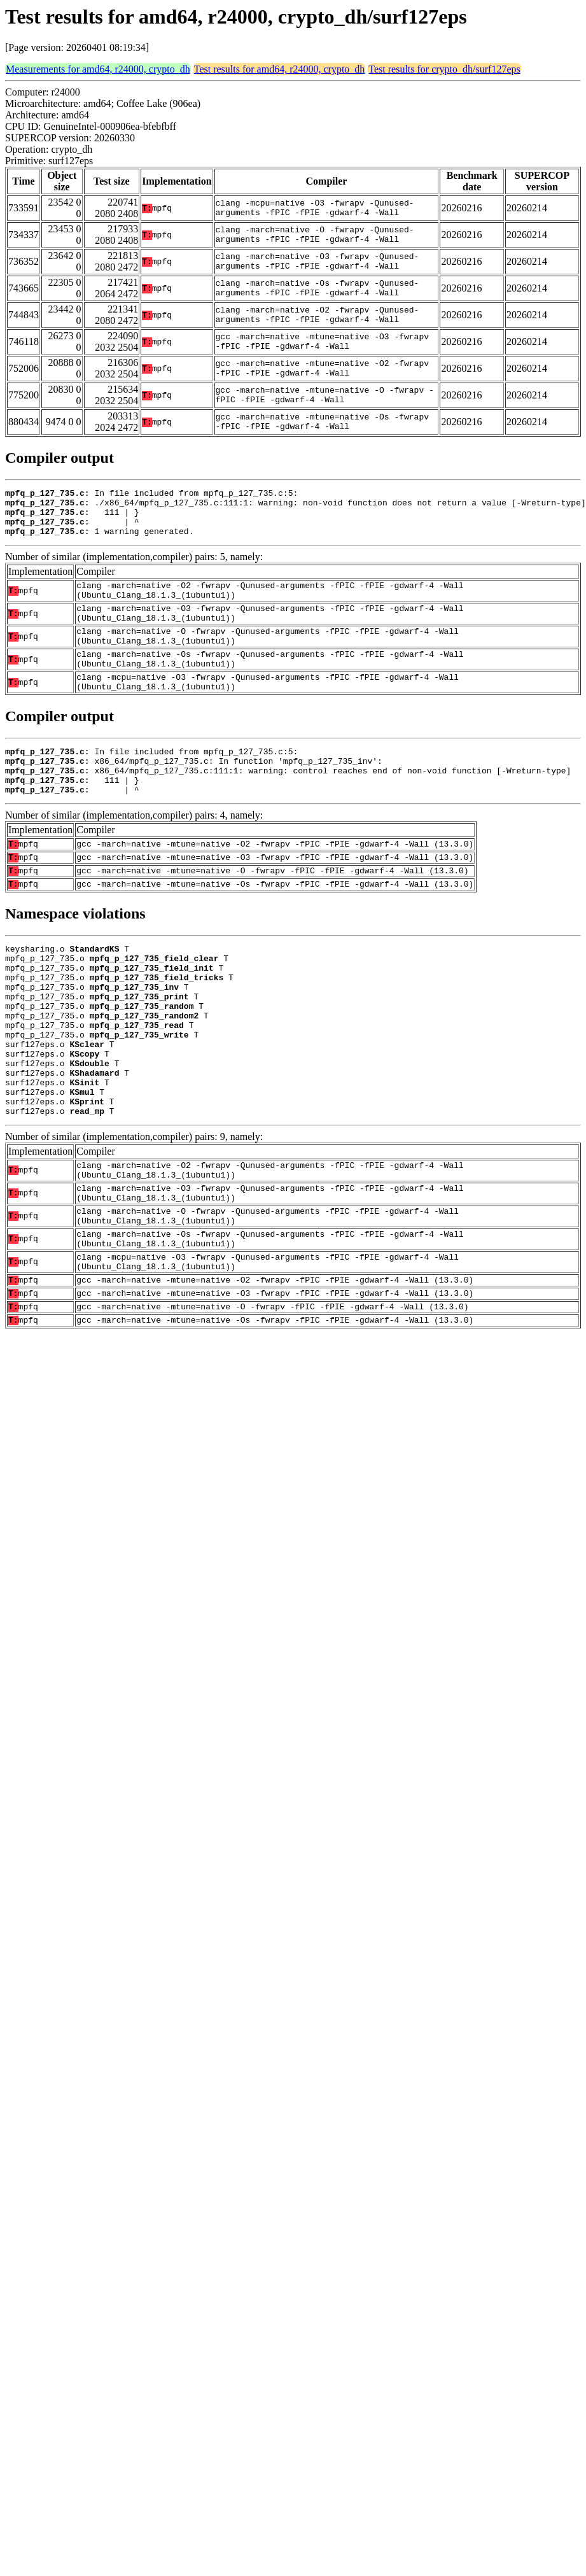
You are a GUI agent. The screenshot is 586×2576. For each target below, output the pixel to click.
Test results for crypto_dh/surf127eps (444, 69)
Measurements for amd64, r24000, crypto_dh (98, 69)
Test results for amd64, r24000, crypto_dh (279, 69)
